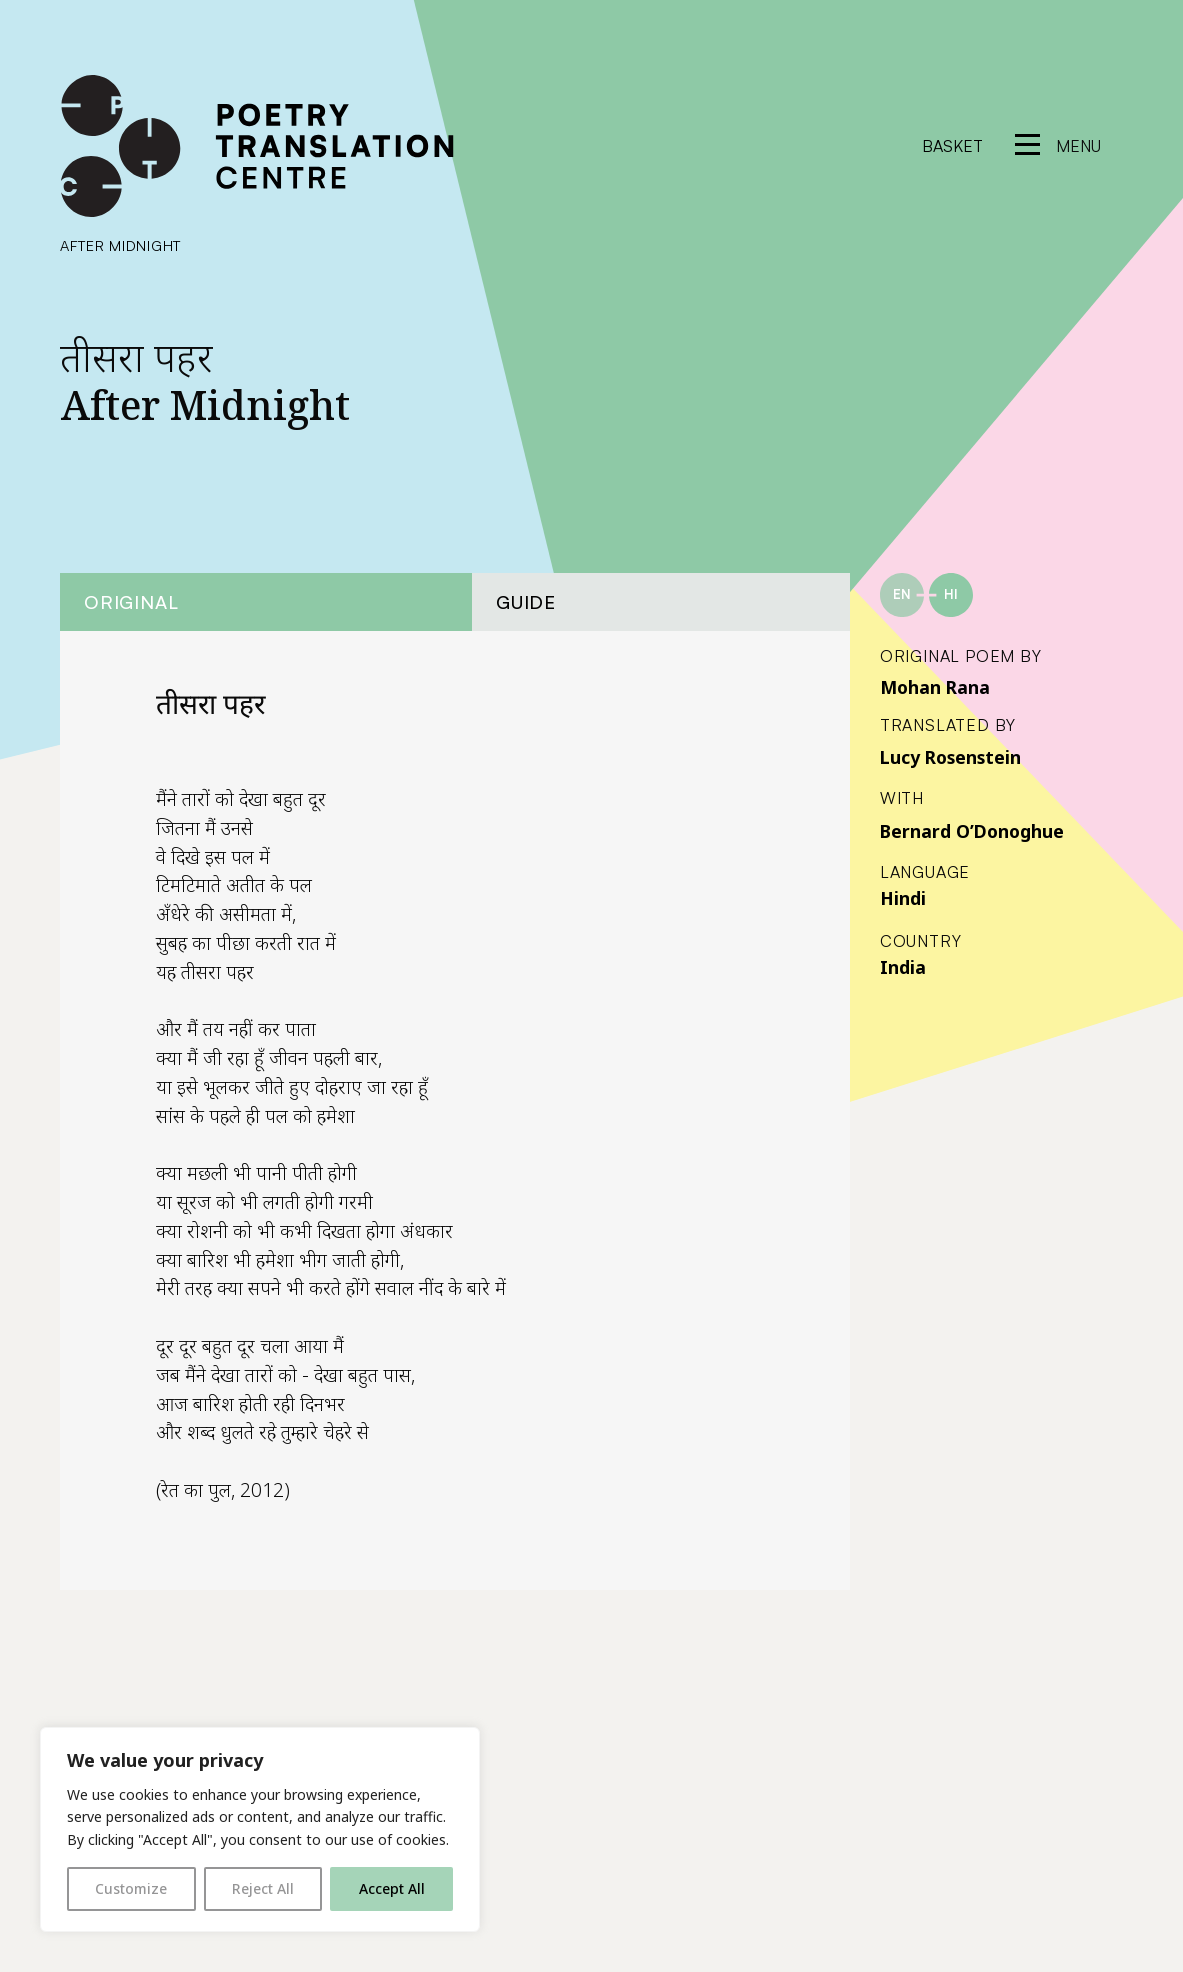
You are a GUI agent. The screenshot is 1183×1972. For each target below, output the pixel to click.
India (903, 967)
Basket (952, 146)
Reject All (263, 1888)
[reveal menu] (1058, 146)
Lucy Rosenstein (950, 757)
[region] (260, 1829)
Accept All (392, 1888)
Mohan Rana (935, 687)
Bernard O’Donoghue (972, 831)
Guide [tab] (526, 601)
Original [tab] (131, 601)
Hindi (903, 898)
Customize (131, 1888)
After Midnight (120, 245)
